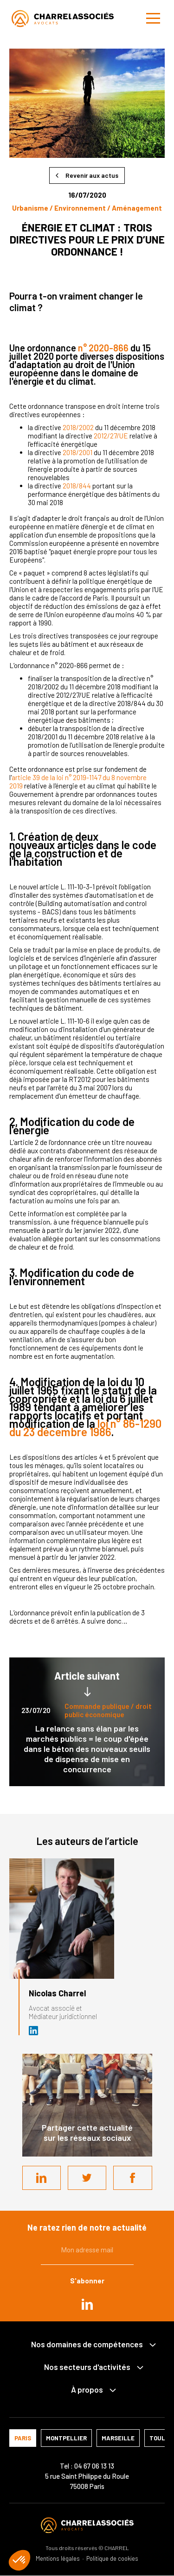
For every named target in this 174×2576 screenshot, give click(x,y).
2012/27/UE (111, 435)
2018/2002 (78, 427)
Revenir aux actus (91, 175)
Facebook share (133, 2178)
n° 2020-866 (103, 347)
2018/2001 (78, 452)
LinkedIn (41, 2178)
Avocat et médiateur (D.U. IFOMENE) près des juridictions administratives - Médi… (34, 2030)
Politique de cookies (112, 2559)
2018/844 (77, 485)
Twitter (87, 2178)
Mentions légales (58, 2559)
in (87, 2304)
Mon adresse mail (87, 2250)
